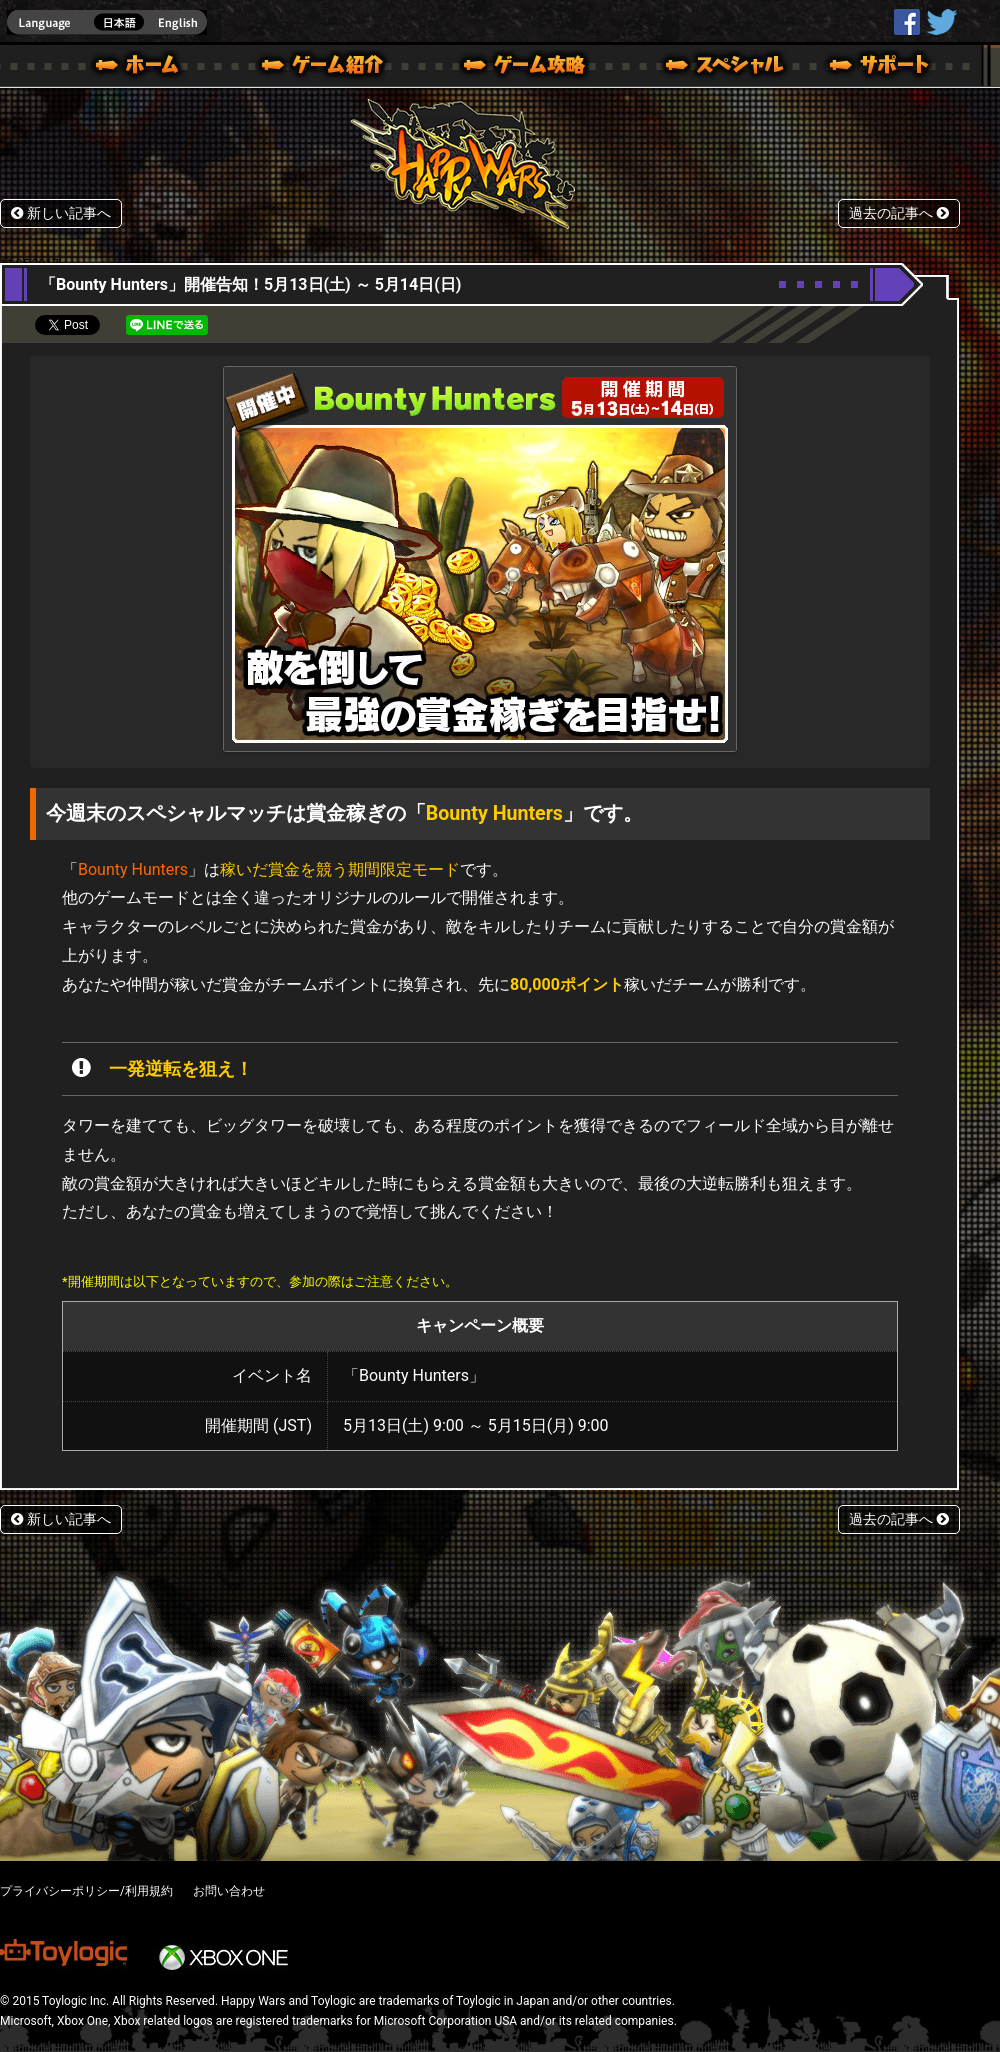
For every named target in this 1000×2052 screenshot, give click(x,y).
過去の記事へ (899, 213)
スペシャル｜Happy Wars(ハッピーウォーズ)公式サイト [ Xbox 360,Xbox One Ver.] (697, 68)
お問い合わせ (229, 1891)
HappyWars (907, 22)
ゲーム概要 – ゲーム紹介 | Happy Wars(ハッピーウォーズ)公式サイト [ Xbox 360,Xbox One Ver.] (329, 68)
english (107, 22)
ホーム (145, 68)
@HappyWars (941, 22)
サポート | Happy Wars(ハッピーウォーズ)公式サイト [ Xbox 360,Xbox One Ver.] (881, 68)
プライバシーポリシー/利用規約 (86, 1891)
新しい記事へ (61, 213)
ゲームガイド (513, 68)
